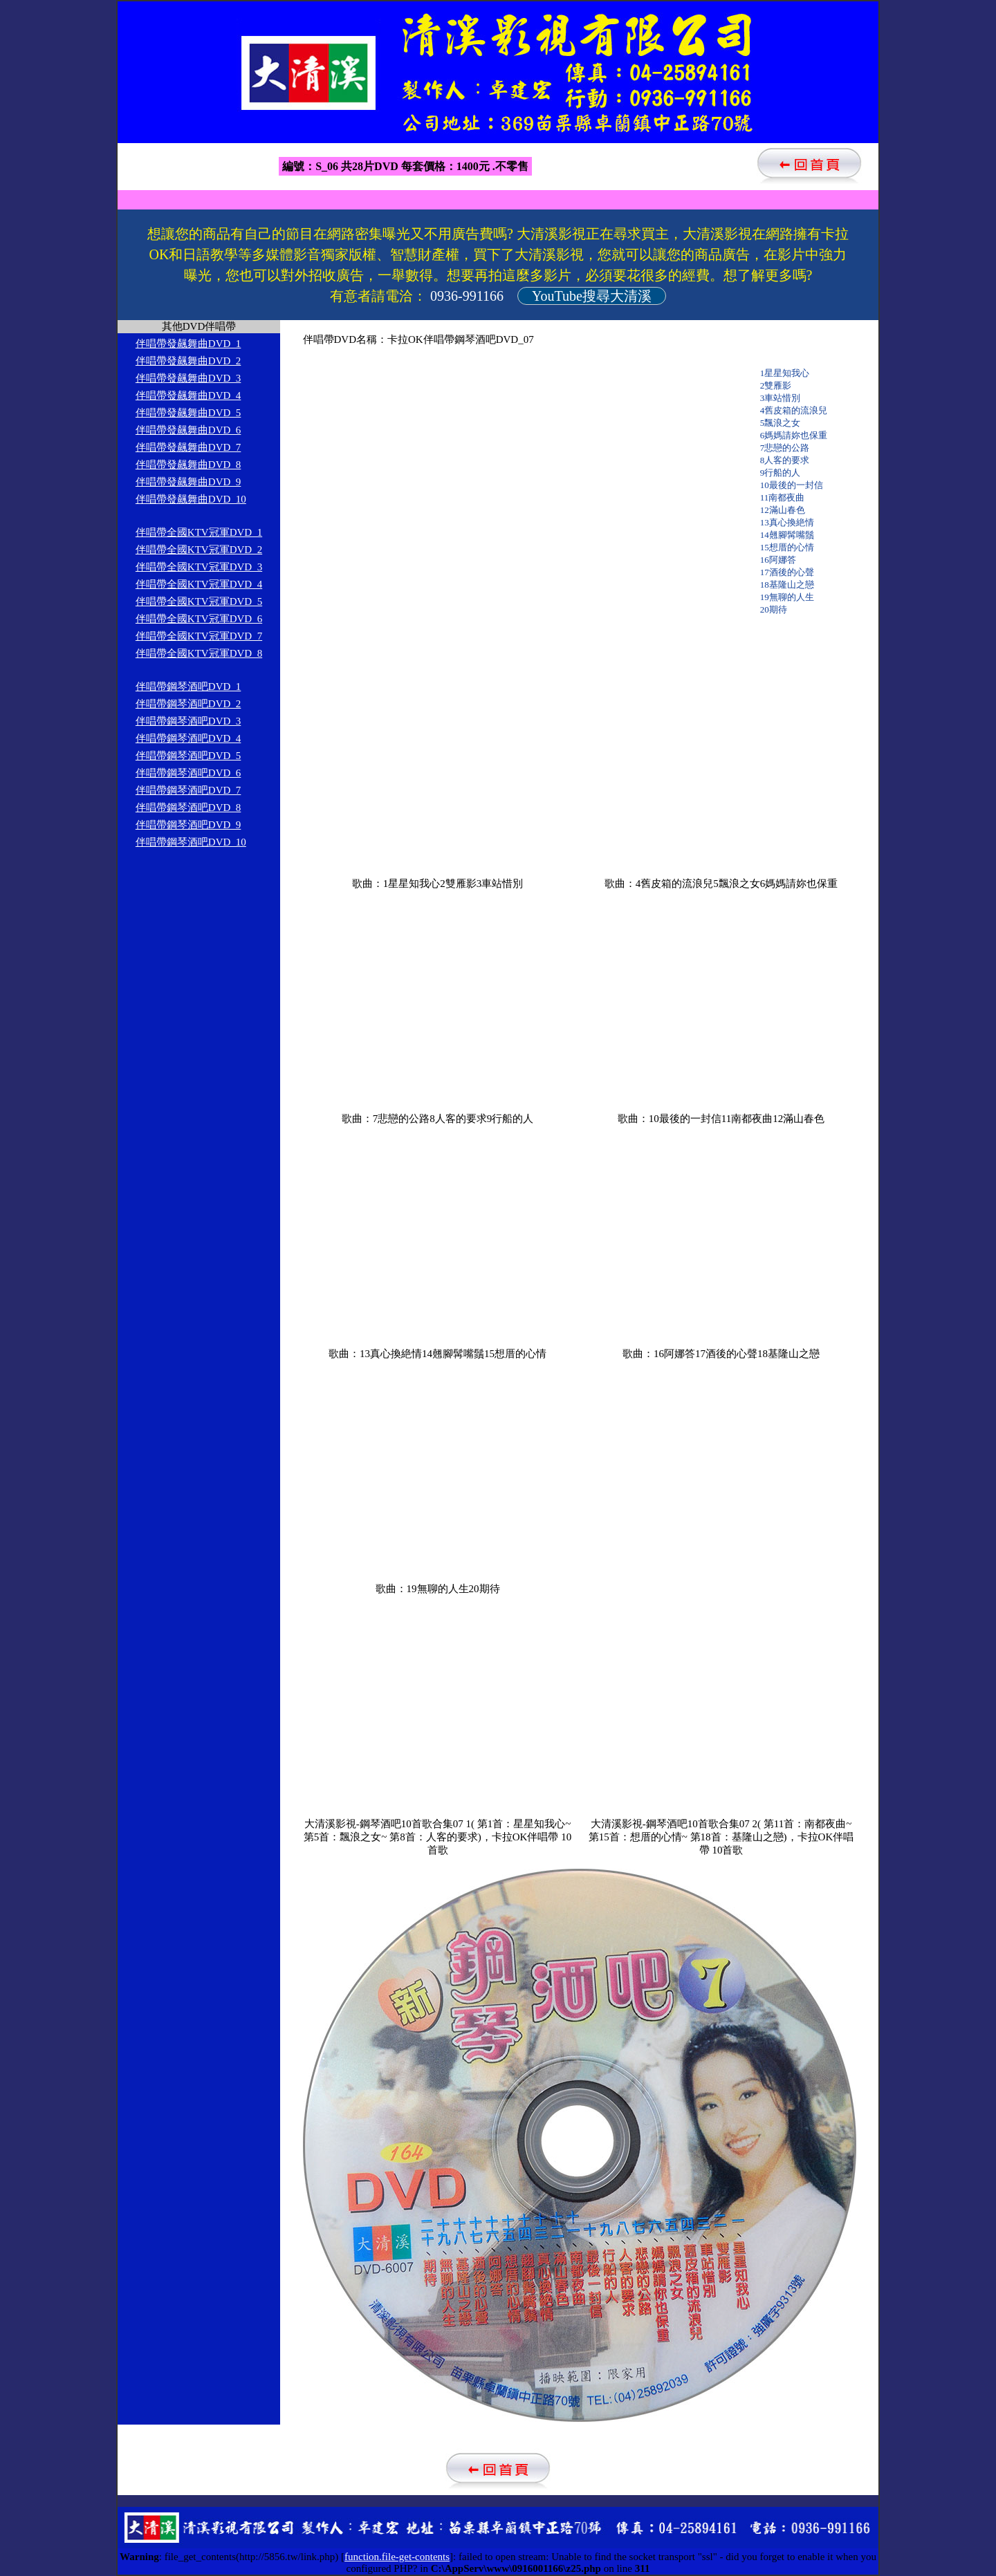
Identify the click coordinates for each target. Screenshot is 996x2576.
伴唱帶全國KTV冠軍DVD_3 (199, 566)
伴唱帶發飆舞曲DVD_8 (188, 464)
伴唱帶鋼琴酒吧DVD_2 (188, 703)
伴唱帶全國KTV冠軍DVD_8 (199, 653)
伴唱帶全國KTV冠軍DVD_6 (199, 618)
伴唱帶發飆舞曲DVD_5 (188, 412)
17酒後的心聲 (787, 572)
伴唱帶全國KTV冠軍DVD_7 (199, 636)
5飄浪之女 (780, 423)
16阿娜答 (778, 559)
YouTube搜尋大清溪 (592, 296)
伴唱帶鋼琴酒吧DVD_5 (188, 755)
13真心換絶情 (787, 522)
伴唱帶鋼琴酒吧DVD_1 (188, 686)
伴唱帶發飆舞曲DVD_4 (188, 395)
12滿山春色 (782, 510)
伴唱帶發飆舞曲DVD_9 (188, 481)
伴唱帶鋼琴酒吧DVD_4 (188, 738)
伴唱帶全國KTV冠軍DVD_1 (199, 532)
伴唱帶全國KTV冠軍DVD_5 (199, 601)
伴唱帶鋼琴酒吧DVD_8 (188, 807)
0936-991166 (467, 296)
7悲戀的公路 (785, 447)
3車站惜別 (780, 398)
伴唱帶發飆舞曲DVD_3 (188, 378)
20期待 (773, 609)
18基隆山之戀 (787, 584)
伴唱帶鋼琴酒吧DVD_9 (188, 824)
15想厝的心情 (787, 547)
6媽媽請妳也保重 (794, 435)
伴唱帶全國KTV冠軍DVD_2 (199, 549)
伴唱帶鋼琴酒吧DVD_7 (188, 790)
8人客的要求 (785, 460)
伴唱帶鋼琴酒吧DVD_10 (191, 842)
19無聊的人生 (787, 597)
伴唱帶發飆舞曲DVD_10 (191, 499)
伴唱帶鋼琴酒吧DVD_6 (188, 772)
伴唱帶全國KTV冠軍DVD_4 (199, 584)
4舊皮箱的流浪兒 (794, 410)
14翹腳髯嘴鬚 (787, 535)
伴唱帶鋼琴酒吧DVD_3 (188, 721)
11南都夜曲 (782, 497)
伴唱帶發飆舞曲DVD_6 (188, 430)
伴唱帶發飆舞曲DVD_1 (188, 343)
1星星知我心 (785, 373)
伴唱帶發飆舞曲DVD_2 (188, 360)
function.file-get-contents (397, 2556)
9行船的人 (780, 472)
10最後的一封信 (791, 485)
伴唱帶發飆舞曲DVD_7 (188, 447)
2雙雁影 (776, 385)
